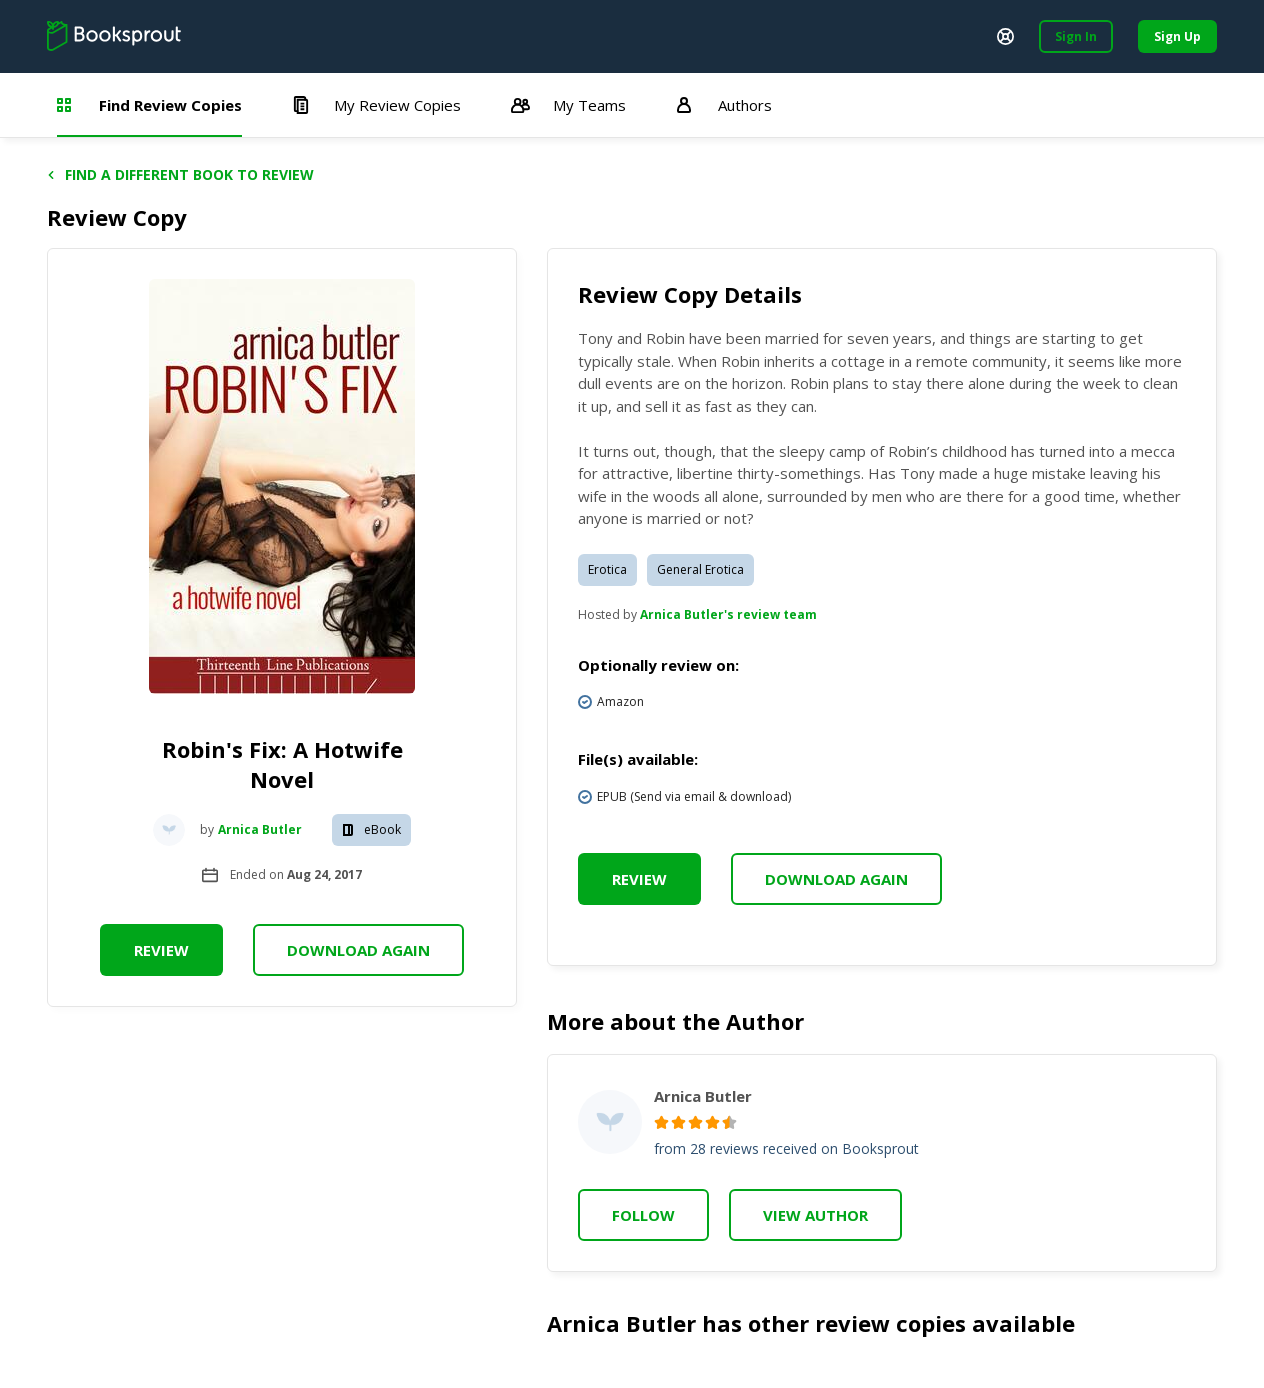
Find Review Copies (149, 105)
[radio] (661, 1122)
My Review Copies (376, 105)
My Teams (568, 105)
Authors (724, 105)
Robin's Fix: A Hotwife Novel (282, 764)
